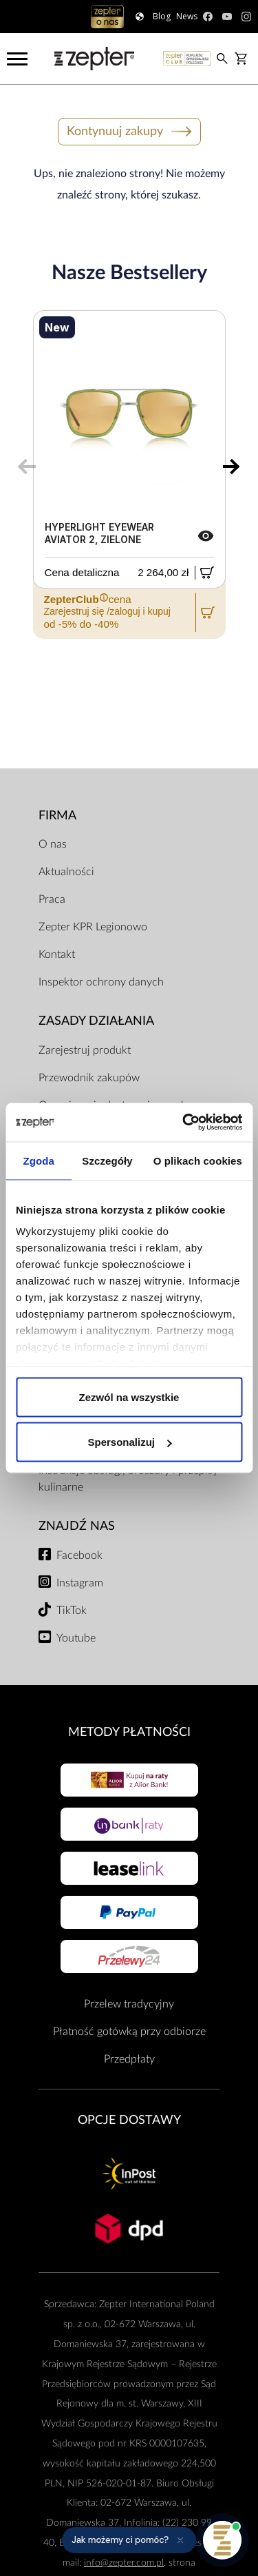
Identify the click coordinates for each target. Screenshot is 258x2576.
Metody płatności (129, 1732)
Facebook (79, 1555)
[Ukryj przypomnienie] (180, 2540)
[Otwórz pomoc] (222, 2540)
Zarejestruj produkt (85, 1050)
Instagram (79, 1582)
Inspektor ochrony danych (101, 982)
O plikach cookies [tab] (197, 1160)
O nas (53, 844)
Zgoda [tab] (38, 1160)
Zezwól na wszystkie (129, 1396)
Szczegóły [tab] (107, 1160)
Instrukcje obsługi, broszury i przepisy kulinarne (128, 1479)
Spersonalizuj (129, 1442)
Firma (57, 815)
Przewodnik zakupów (89, 1077)
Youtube (76, 1638)
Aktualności (66, 871)
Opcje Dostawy (129, 2120)
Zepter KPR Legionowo (93, 926)
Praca (52, 899)
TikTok (71, 1610)
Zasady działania (96, 1021)
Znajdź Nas (77, 1526)
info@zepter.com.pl (124, 2562)
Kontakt (57, 954)
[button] (129, 2540)
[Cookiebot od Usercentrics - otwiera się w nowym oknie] (183, 1123)
